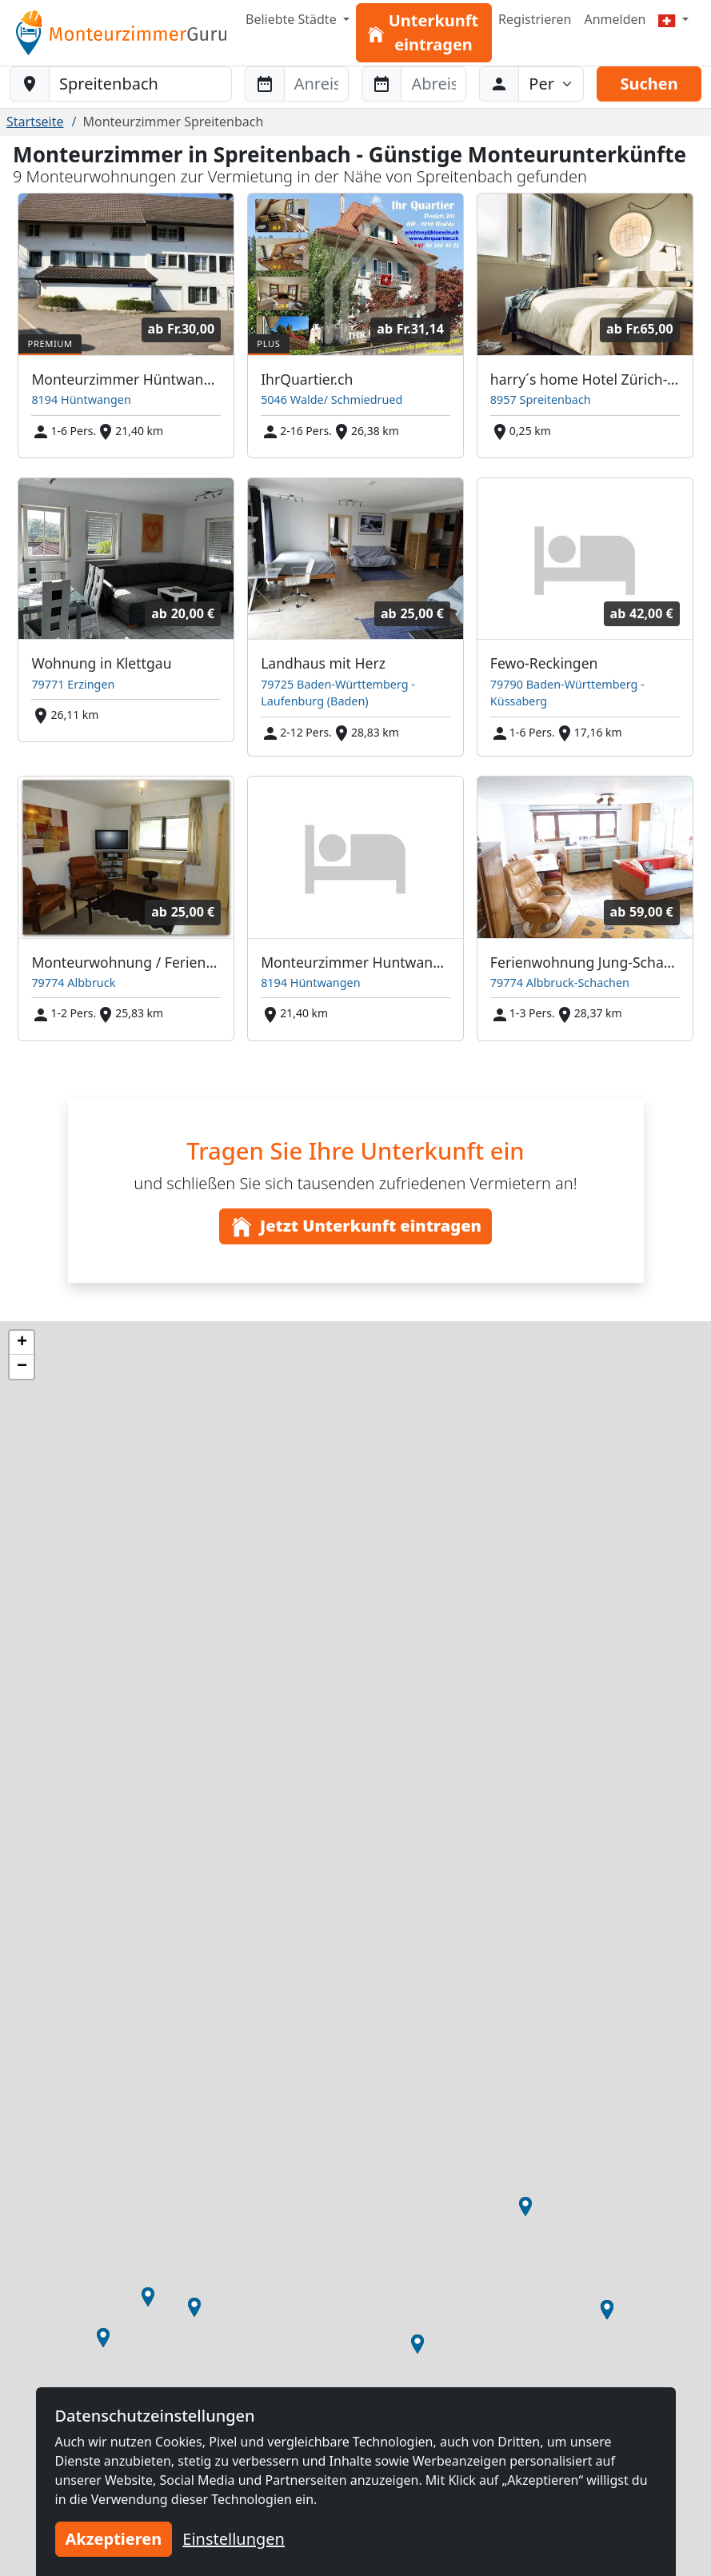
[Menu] (673, 19)
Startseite (35, 121)
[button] (525, 2206)
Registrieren (534, 19)
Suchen (648, 83)
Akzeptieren (114, 2539)
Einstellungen (233, 2539)
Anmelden (614, 19)
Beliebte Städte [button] (293, 19)
